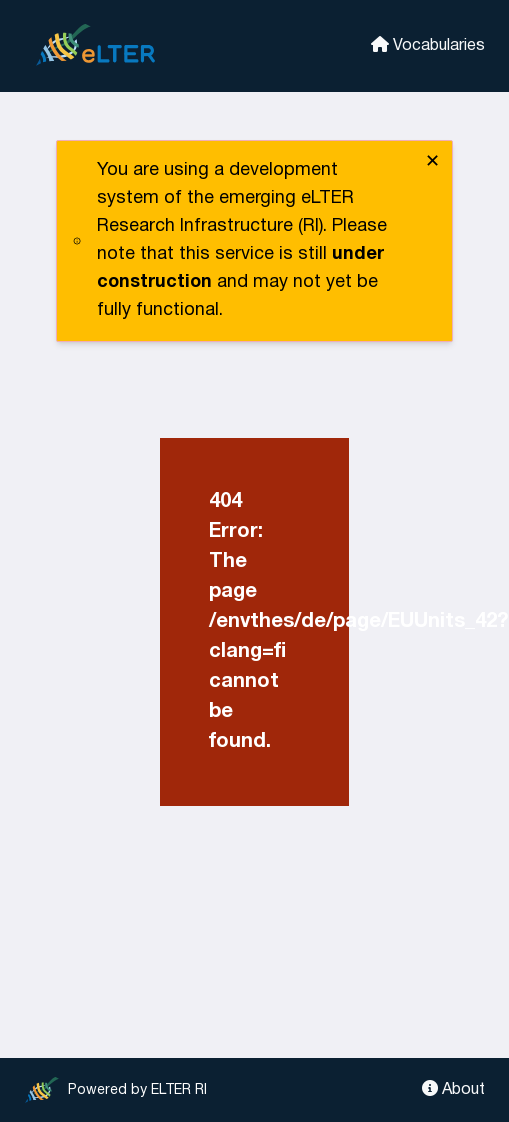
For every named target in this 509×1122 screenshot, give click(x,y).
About (453, 1088)
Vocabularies (428, 44)
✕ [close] (432, 162)
